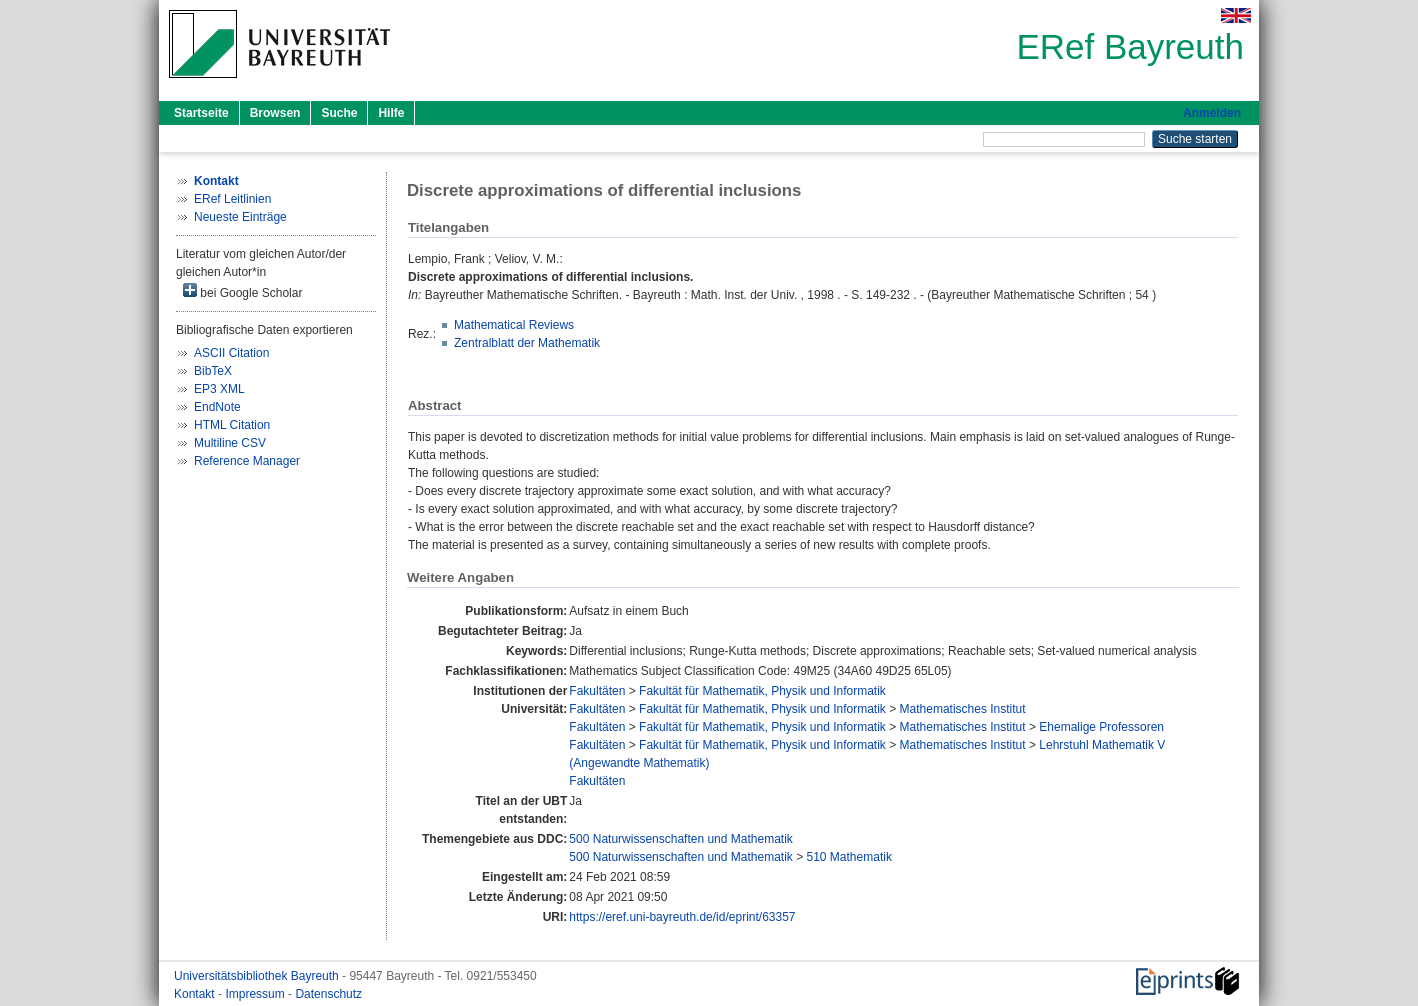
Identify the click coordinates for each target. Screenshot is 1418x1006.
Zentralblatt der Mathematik (527, 343)
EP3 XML (219, 389)
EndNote (217, 407)
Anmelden (1212, 113)
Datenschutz (328, 994)
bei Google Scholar (242, 291)
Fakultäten (597, 691)
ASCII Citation (231, 353)
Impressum (256, 994)
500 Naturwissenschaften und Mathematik (680, 839)
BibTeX (213, 371)
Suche (339, 113)
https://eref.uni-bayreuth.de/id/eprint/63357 (682, 917)
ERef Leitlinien (232, 199)
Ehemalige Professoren (1101, 727)
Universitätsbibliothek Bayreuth (258, 976)
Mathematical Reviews (514, 325)
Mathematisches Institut (963, 709)
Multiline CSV (230, 443)
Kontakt (196, 994)
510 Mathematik (849, 857)
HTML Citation (232, 425)
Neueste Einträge (240, 217)
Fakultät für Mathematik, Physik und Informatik (762, 691)
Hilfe (391, 113)
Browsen (275, 113)
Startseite (201, 113)
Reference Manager (247, 461)
